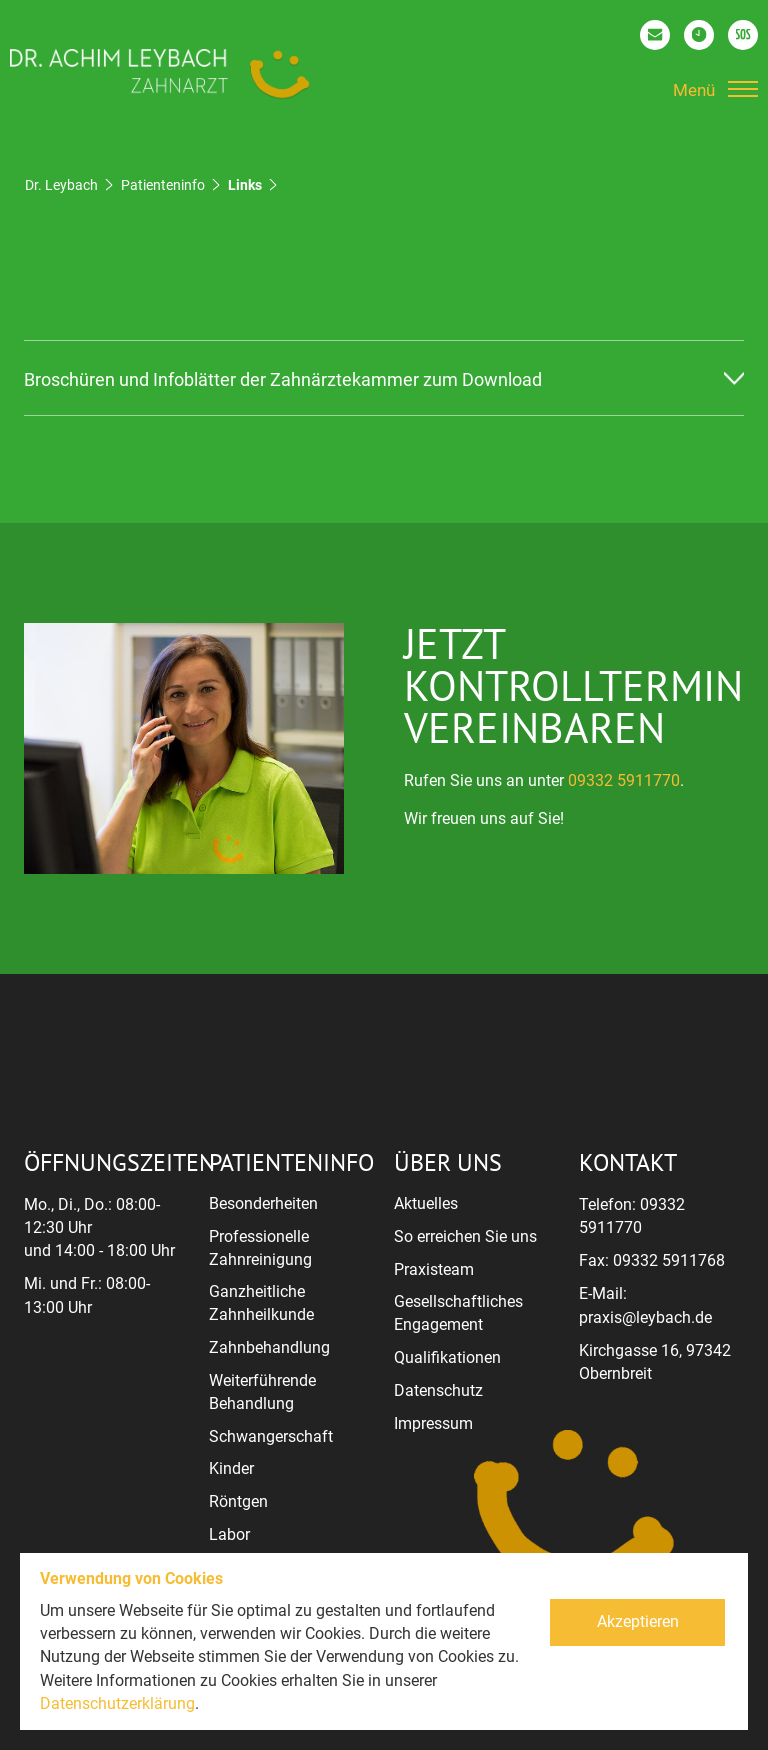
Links (245, 185)
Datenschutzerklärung (117, 1703)
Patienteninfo (163, 185)
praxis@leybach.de (645, 1317)
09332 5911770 (624, 780)
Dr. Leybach (61, 185)
